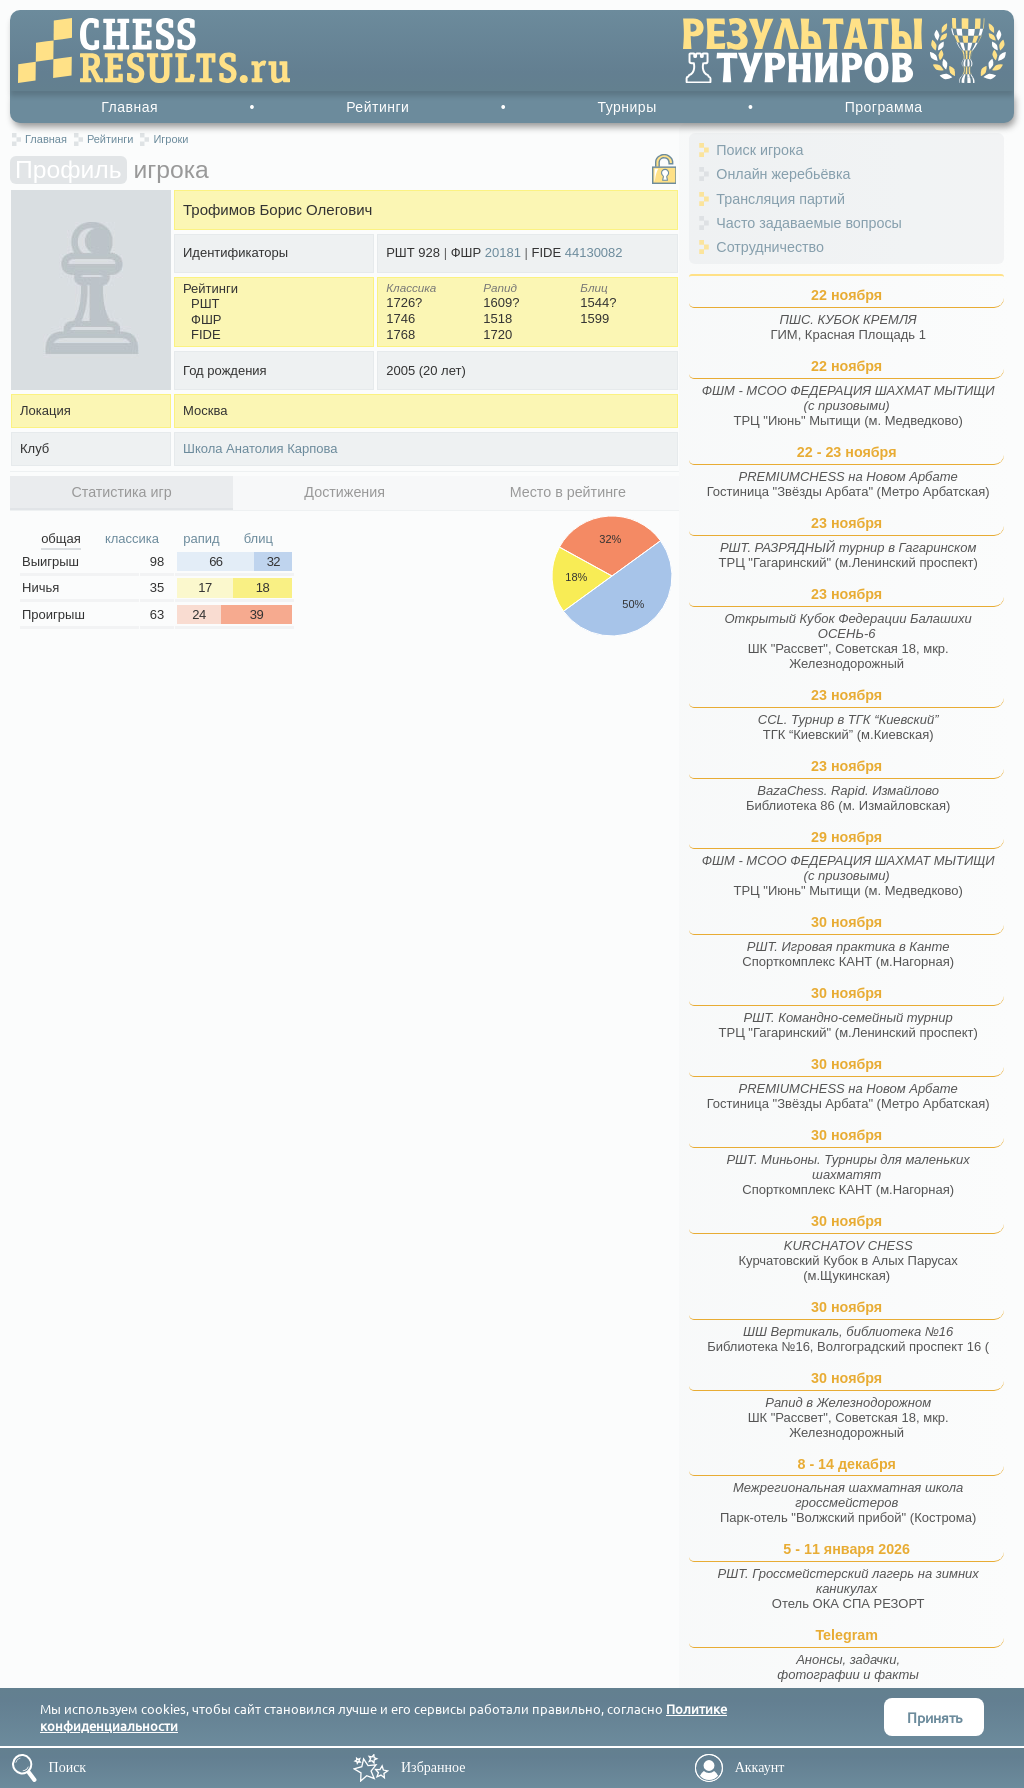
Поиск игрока (759, 150)
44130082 (594, 252)
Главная (129, 107)
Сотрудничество (770, 247)
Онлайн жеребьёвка (783, 174)
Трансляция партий (780, 199)
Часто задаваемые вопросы (809, 223)
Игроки (170, 139)
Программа (884, 107)
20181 (503, 252)
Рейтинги (377, 107)
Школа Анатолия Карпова (260, 448)
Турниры (626, 107)
